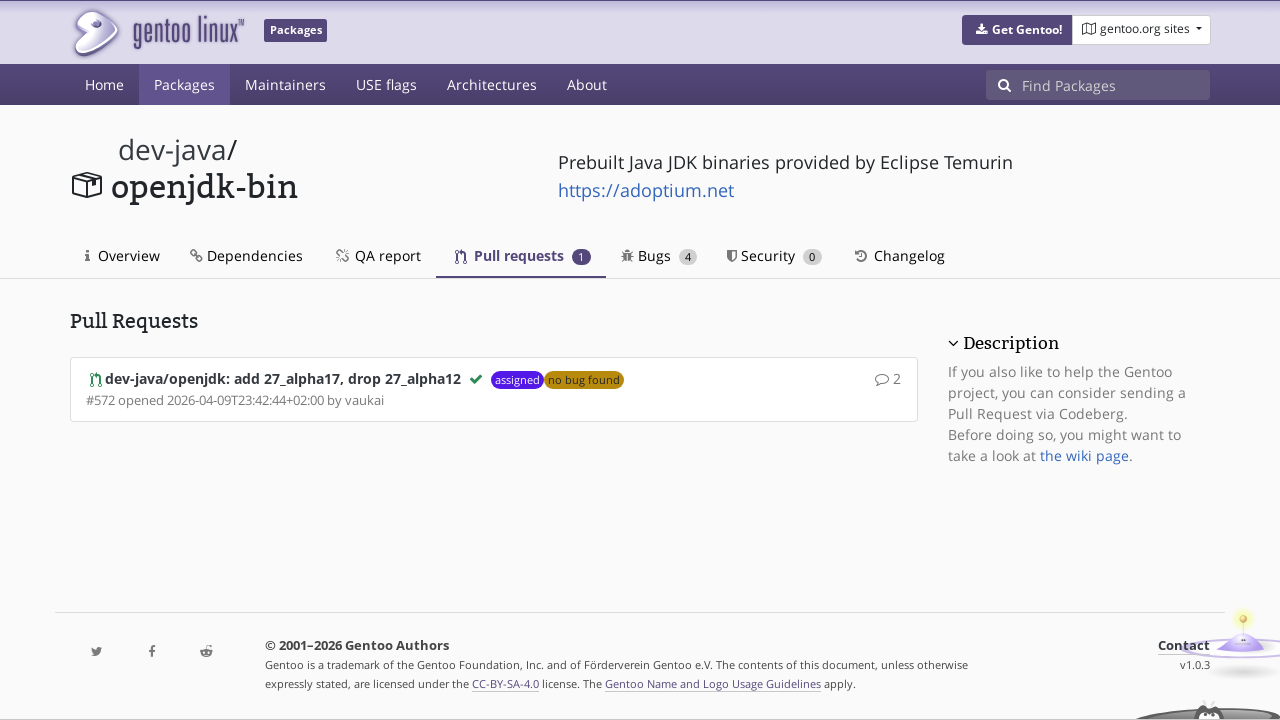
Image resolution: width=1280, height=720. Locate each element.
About (587, 84)
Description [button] (1011, 343)
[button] (1017, 30)
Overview (122, 255)
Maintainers (285, 84)
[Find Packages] (1116, 85)
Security (774, 255)
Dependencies (246, 255)
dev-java (172, 149)
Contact (1184, 645)
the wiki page (1084, 455)
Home (104, 84)
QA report (377, 255)
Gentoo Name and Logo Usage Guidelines (713, 683)
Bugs (659, 255)
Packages (184, 84)
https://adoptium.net (646, 190)
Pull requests (523, 255)
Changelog (898, 255)
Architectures (492, 84)
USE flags (386, 84)
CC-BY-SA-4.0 (505, 683)
